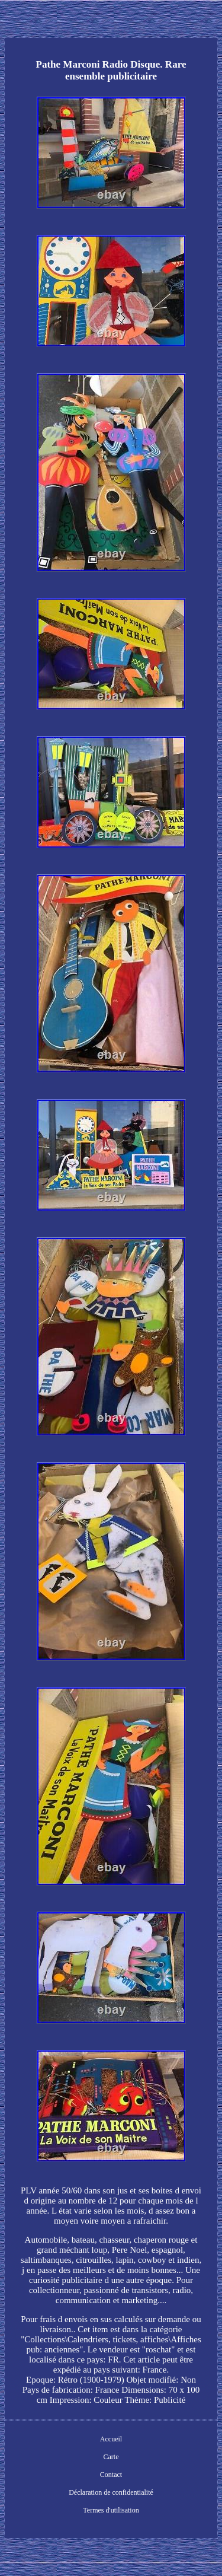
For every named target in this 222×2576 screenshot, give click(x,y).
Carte (111, 2457)
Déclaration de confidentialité (111, 2492)
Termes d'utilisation (111, 2510)
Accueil (111, 2439)
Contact (111, 2474)
